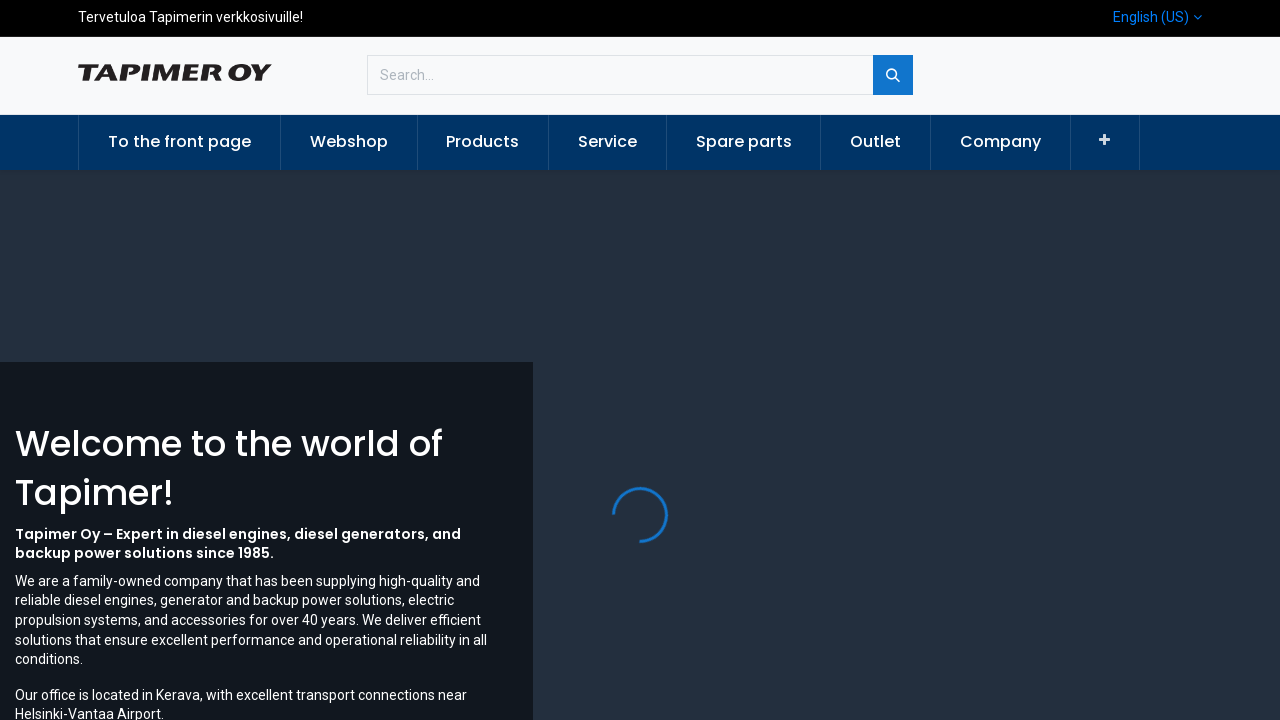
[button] (1105, 141)
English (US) (1151, 17)
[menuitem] (179, 142)
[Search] (893, 75)
